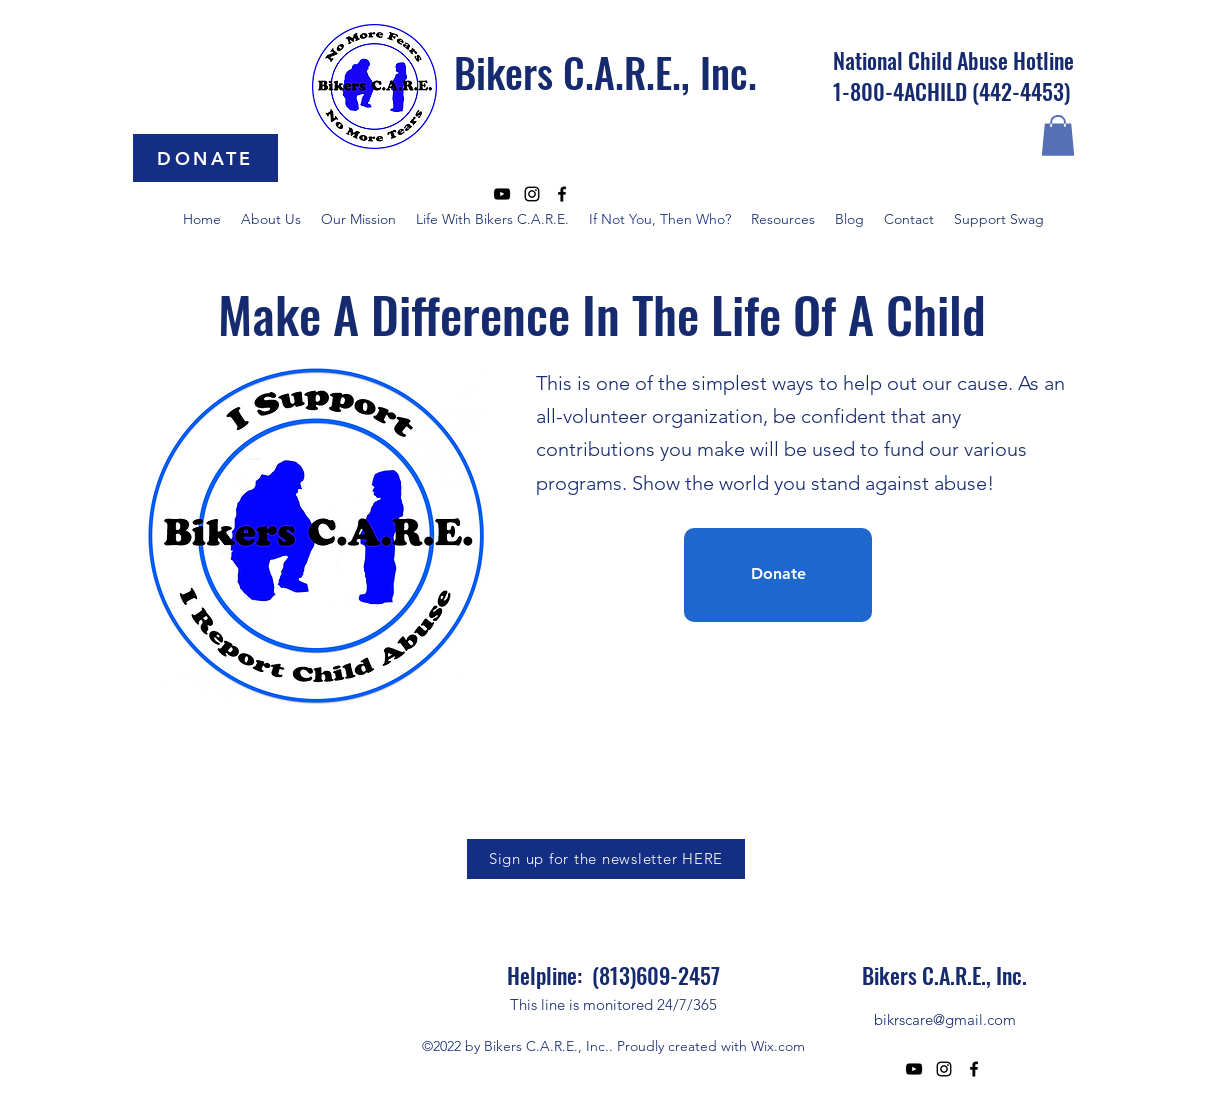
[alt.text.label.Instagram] (532, 194)
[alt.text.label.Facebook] (562, 194)
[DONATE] (205, 158)
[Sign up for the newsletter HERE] (606, 859)
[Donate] (778, 575)
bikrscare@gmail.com (945, 1019)
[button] (1058, 135)
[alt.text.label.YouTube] (502, 194)
